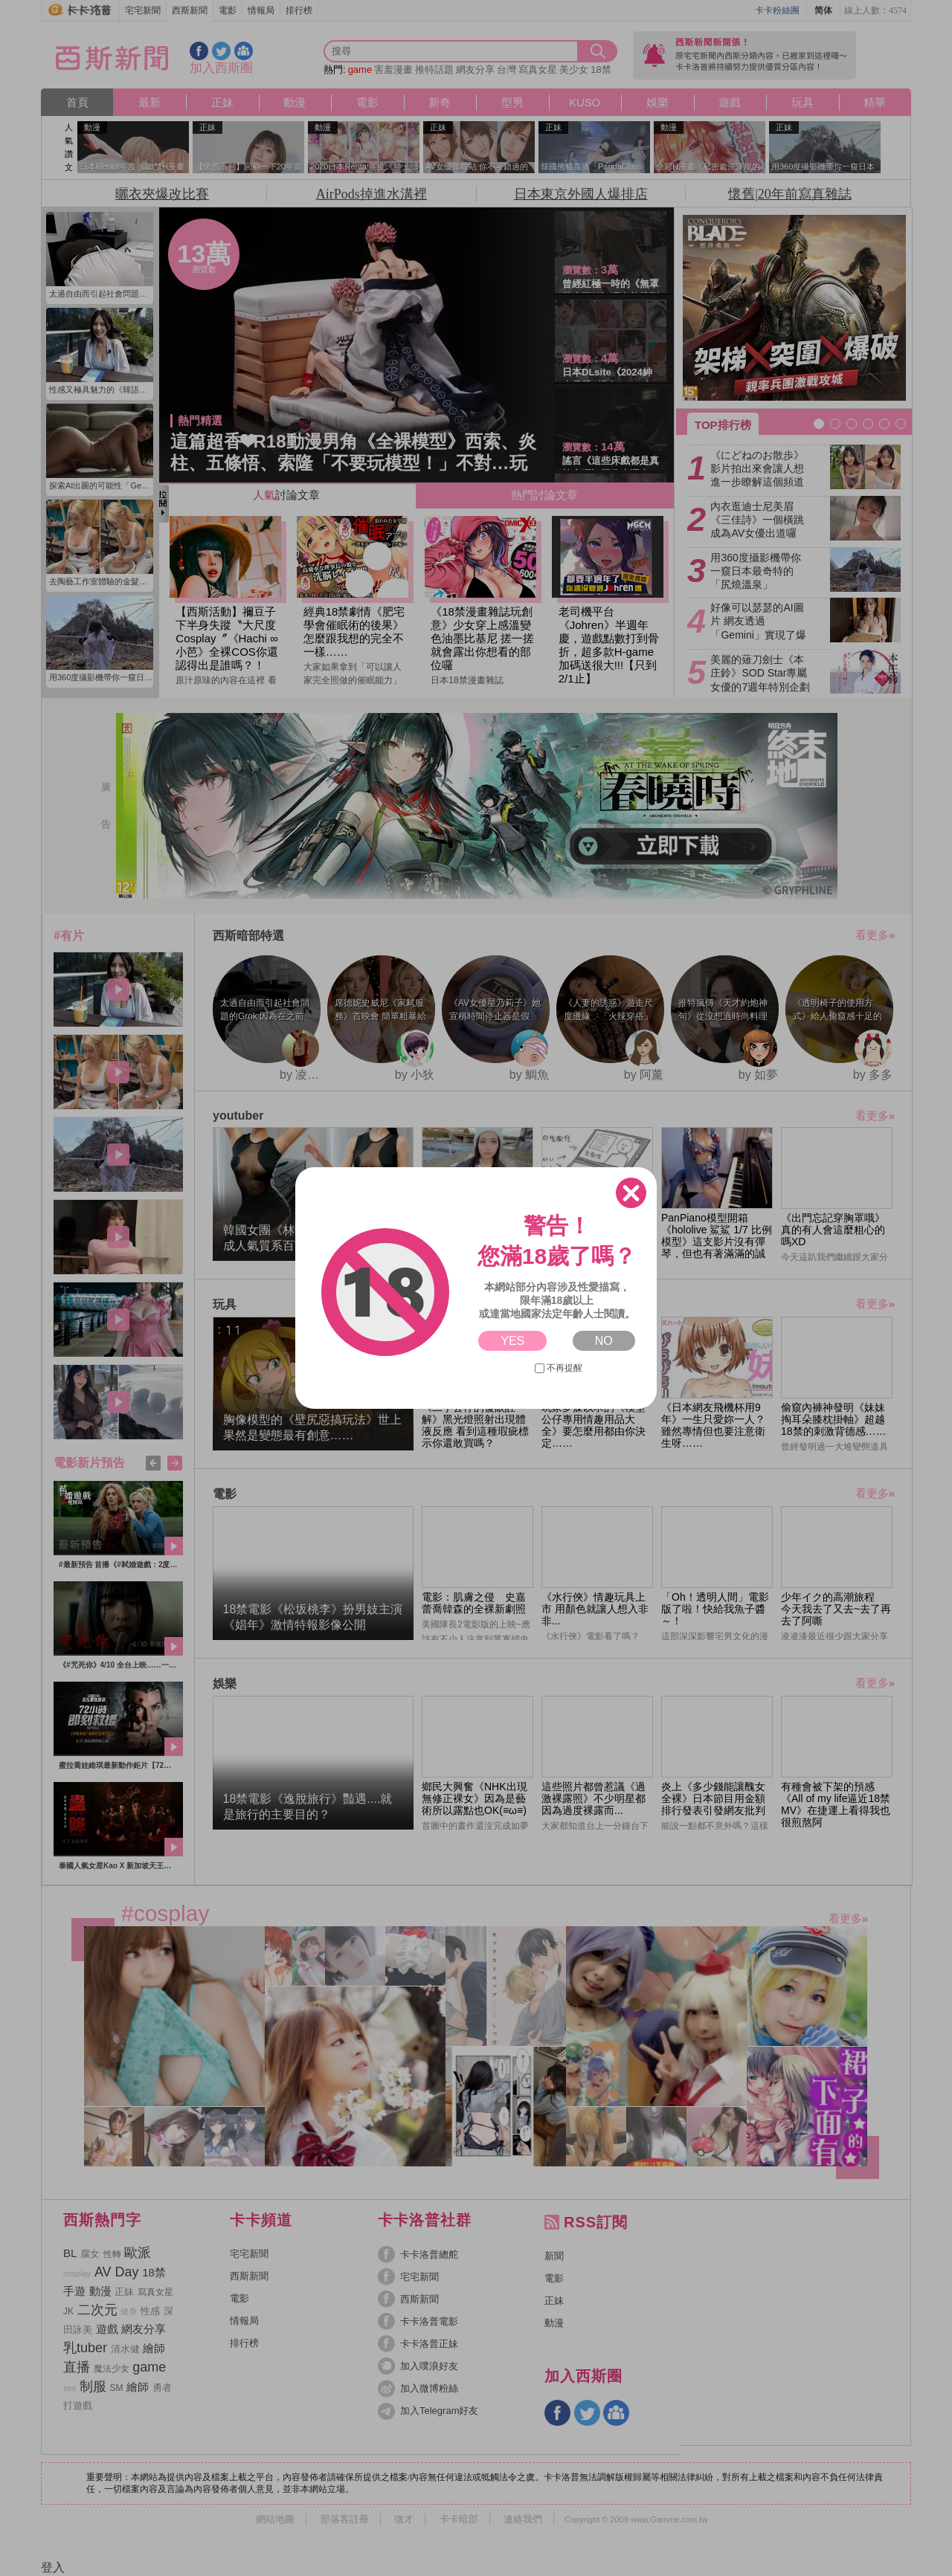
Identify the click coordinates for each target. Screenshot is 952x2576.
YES (512, 1340)
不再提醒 (558, 1368)
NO (604, 1340)
